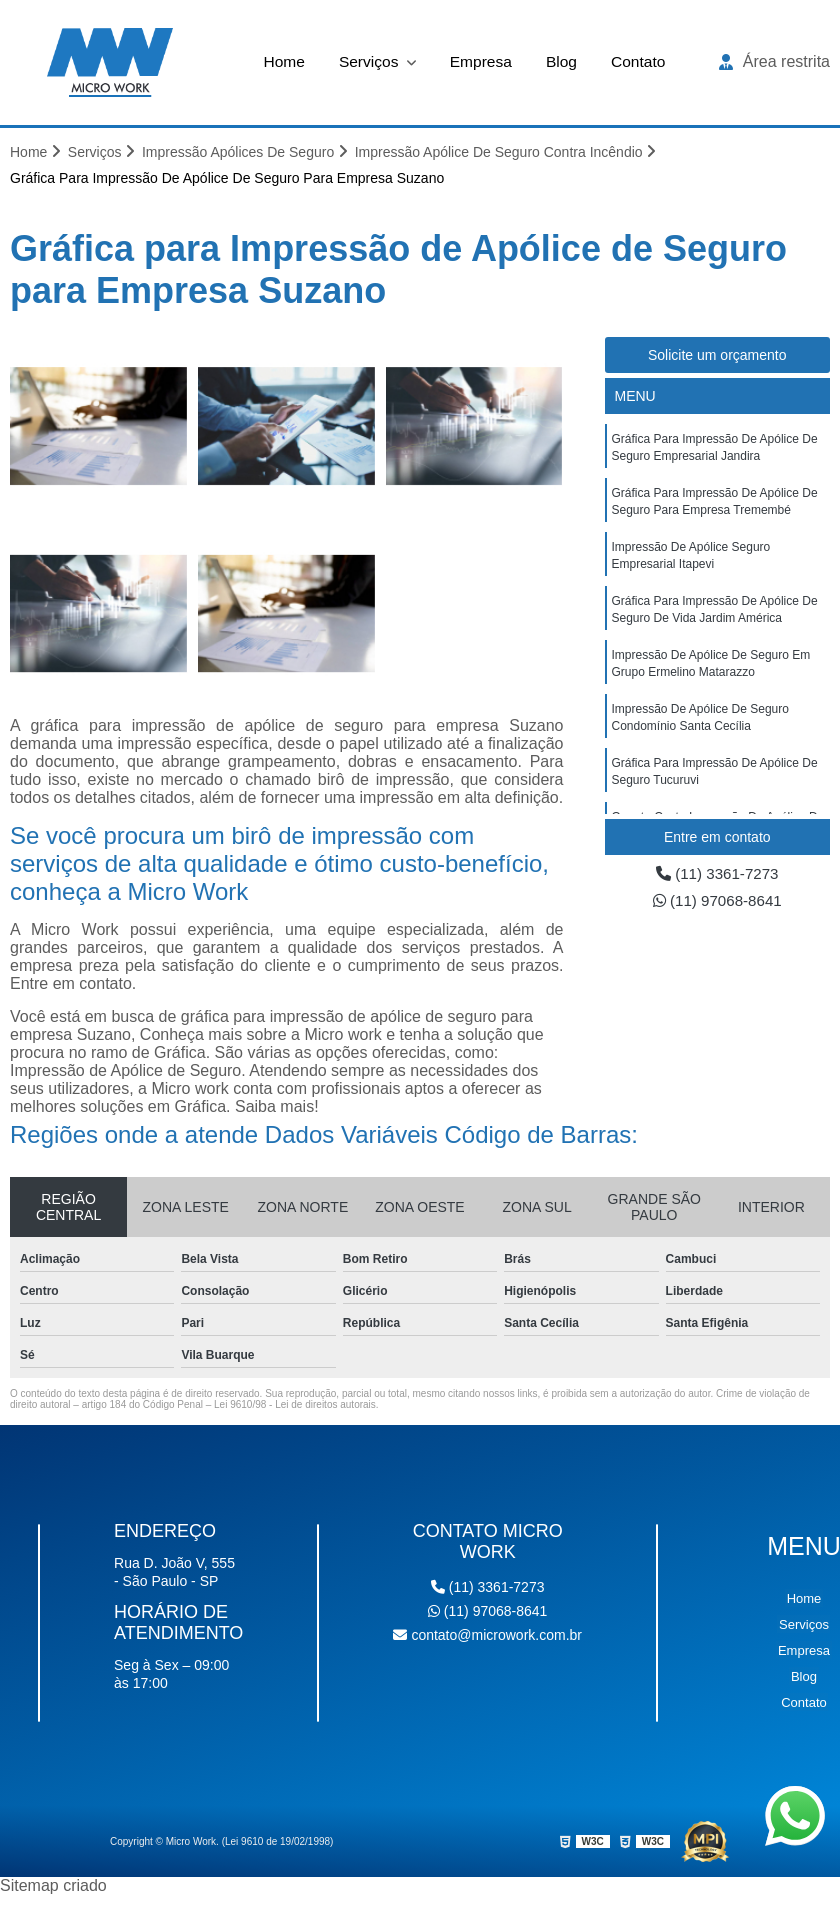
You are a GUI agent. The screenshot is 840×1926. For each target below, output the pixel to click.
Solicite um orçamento (717, 356)
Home (281, 61)
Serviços (369, 61)
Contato (641, 61)
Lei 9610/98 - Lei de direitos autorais (295, 1405)
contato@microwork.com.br (487, 1636)
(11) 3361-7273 (717, 874)
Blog (563, 61)
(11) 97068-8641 (717, 902)
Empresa (481, 61)
